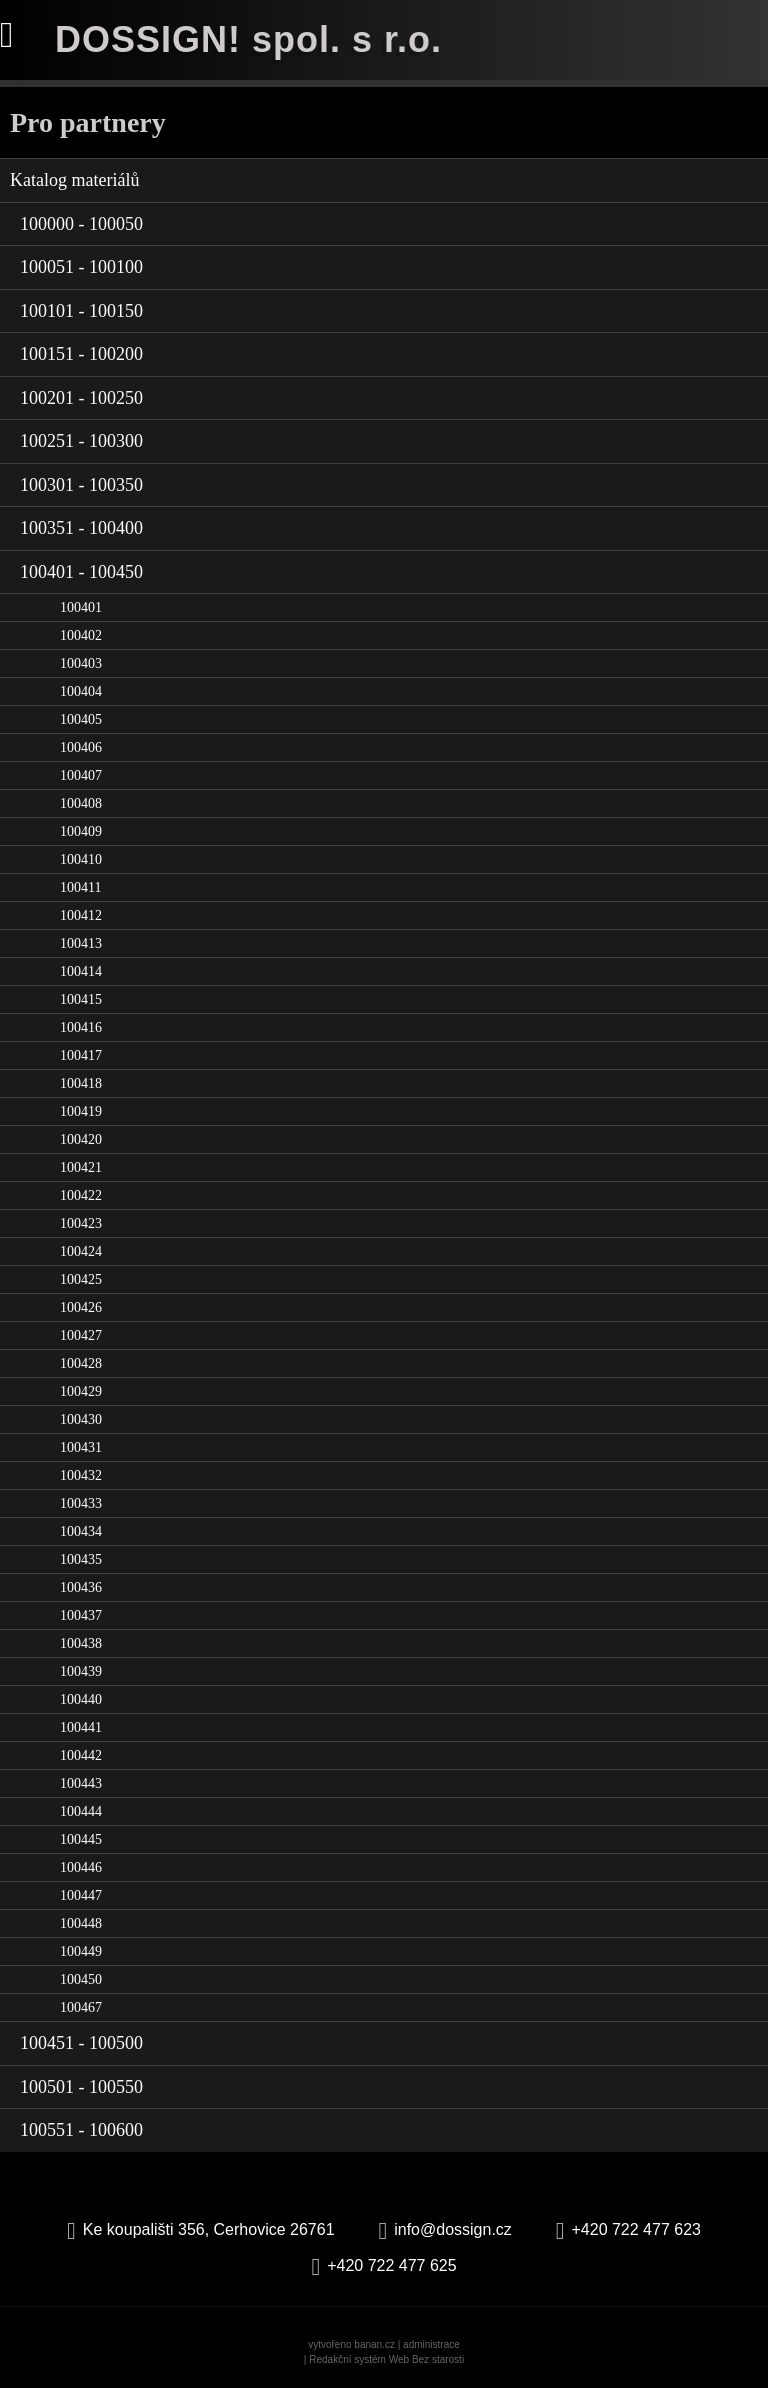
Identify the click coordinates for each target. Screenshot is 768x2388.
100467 (81, 2007)
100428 (81, 1363)
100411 (80, 887)
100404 (81, 691)
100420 (81, 1139)
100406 (81, 747)
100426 (81, 1307)
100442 (81, 1755)
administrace (431, 2344)
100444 (81, 1811)
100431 (81, 1447)
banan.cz (374, 2344)
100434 (81, 1531)
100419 (81, 1111)
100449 (81, 1951)
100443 (81, 1783)
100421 (81, 1167)
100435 (81, 1559)
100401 (81, 607)
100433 (81, 1503)
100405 (81, 719)
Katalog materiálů (74, 180)
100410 (81, 859)
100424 (81, 1251)
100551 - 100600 (81, 2130)
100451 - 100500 (81, 2043)
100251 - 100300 (81, 441)
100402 (81, 635)
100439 (81, 1671)
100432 (81, 1475)
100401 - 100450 (81, 572)
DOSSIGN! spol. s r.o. (248, 39)
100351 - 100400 (81, 528)
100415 (81, 999)
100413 (81, 943)
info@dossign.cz (453, 2229)
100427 (81, 1335)
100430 (81, 1419)
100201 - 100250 (81, 398)
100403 (81, 663)
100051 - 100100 (81, 267)
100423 (81, 1223)
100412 (81, 915)
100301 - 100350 (81, 485)
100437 (81, 1615)
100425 (81, 1279)
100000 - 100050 (81, 224)
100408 (81, 803)
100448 (81, 1923)
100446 (81, 1867)
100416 (81, 1027)
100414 (81, 971)
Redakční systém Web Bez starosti (386, 2359)
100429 (81, 1391)
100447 (81, 1895)
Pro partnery (88, 122)
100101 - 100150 (81, 311)
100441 (81, 1727)
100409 (81, 831)
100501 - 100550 (81, 2087)
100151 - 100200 (81, 354)
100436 (81, 1587)
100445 (81, 1839)
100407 (81, 775)
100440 (81, 1699)
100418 (81, 1083)
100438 (81, 1643)
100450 (81, 1979)
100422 (81, 1195)
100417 (81, 1055)
